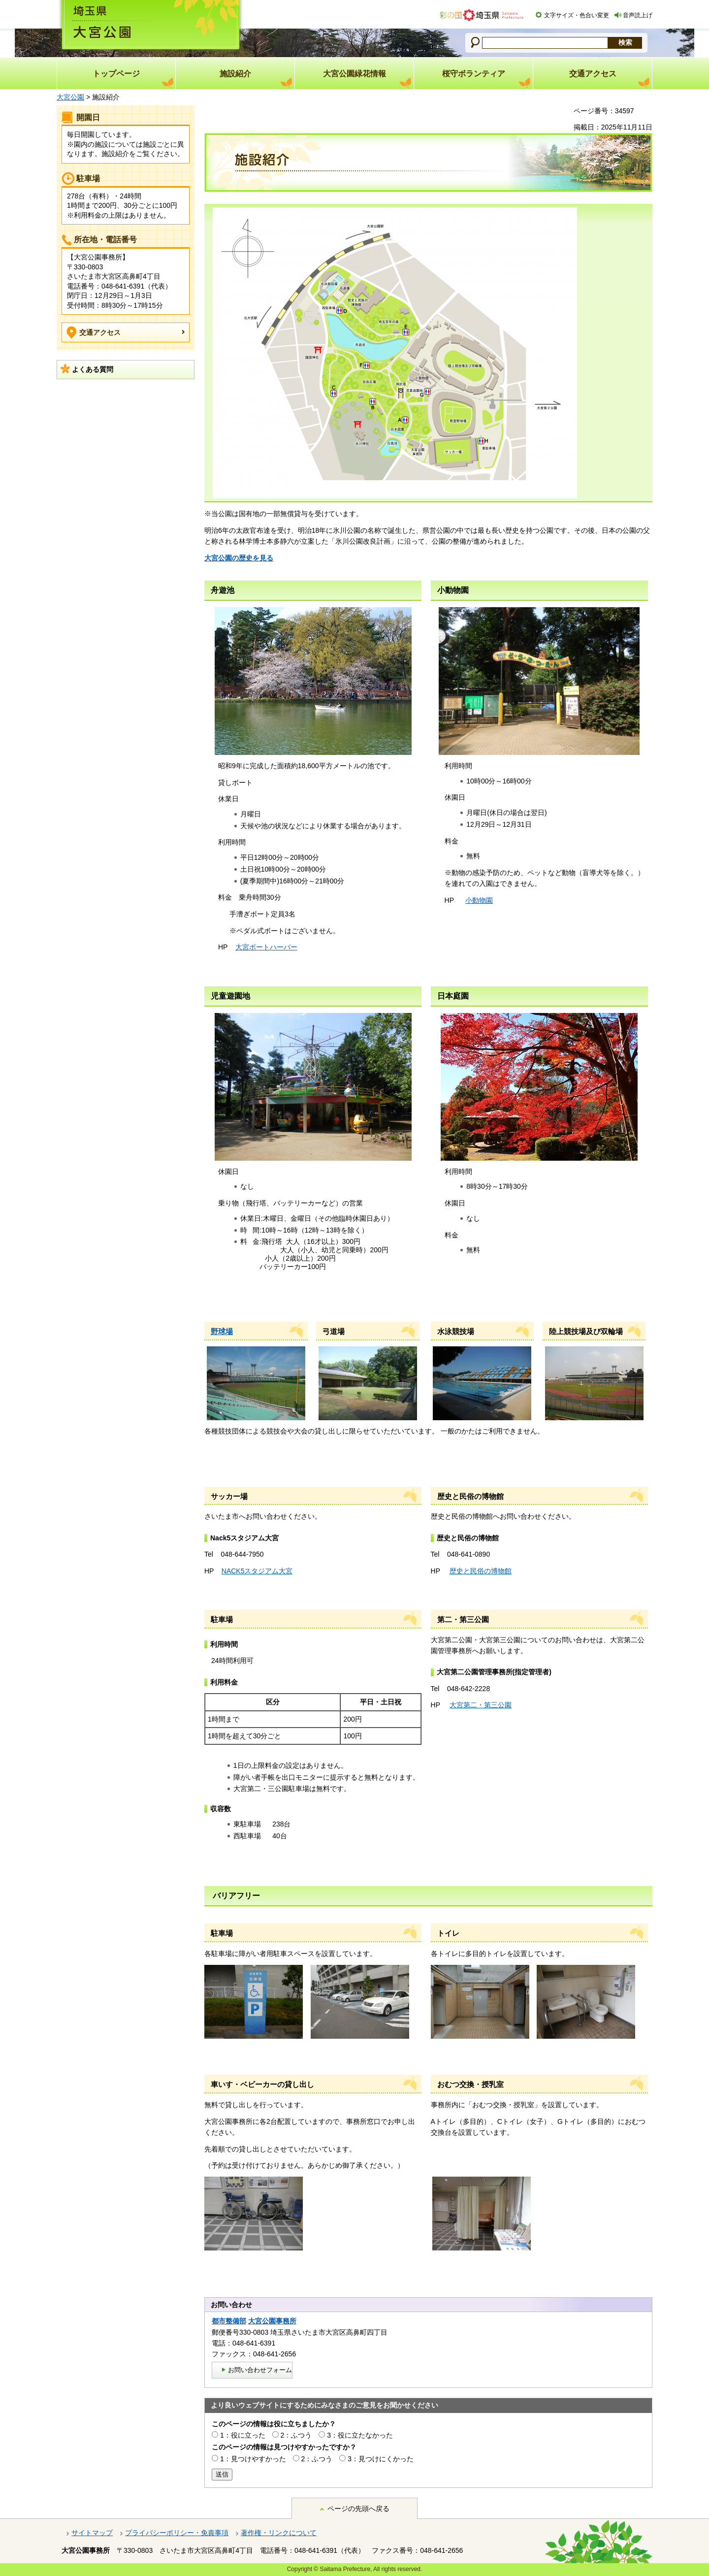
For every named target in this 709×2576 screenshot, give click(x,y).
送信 (222, 2474)
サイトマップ (92, 2533)
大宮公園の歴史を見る (238, 558)
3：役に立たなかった (360, 2435)
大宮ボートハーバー (266, 947)
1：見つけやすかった (253, 2459)
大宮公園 (70, 97)
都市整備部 (229, 2321)
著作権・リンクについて (279, 2533)
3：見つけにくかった (381, 2459)
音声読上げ (637, 15)
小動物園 (479, 900)
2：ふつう (296, 2435)
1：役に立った (242, 2435)
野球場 (222, 1331)
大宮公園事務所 (272, 2321)
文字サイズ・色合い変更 (576, 15)
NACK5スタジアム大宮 (257, 1571)
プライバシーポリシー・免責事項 (176, 2533)
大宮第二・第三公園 (481, 1705)
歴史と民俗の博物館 (481, 1571)
